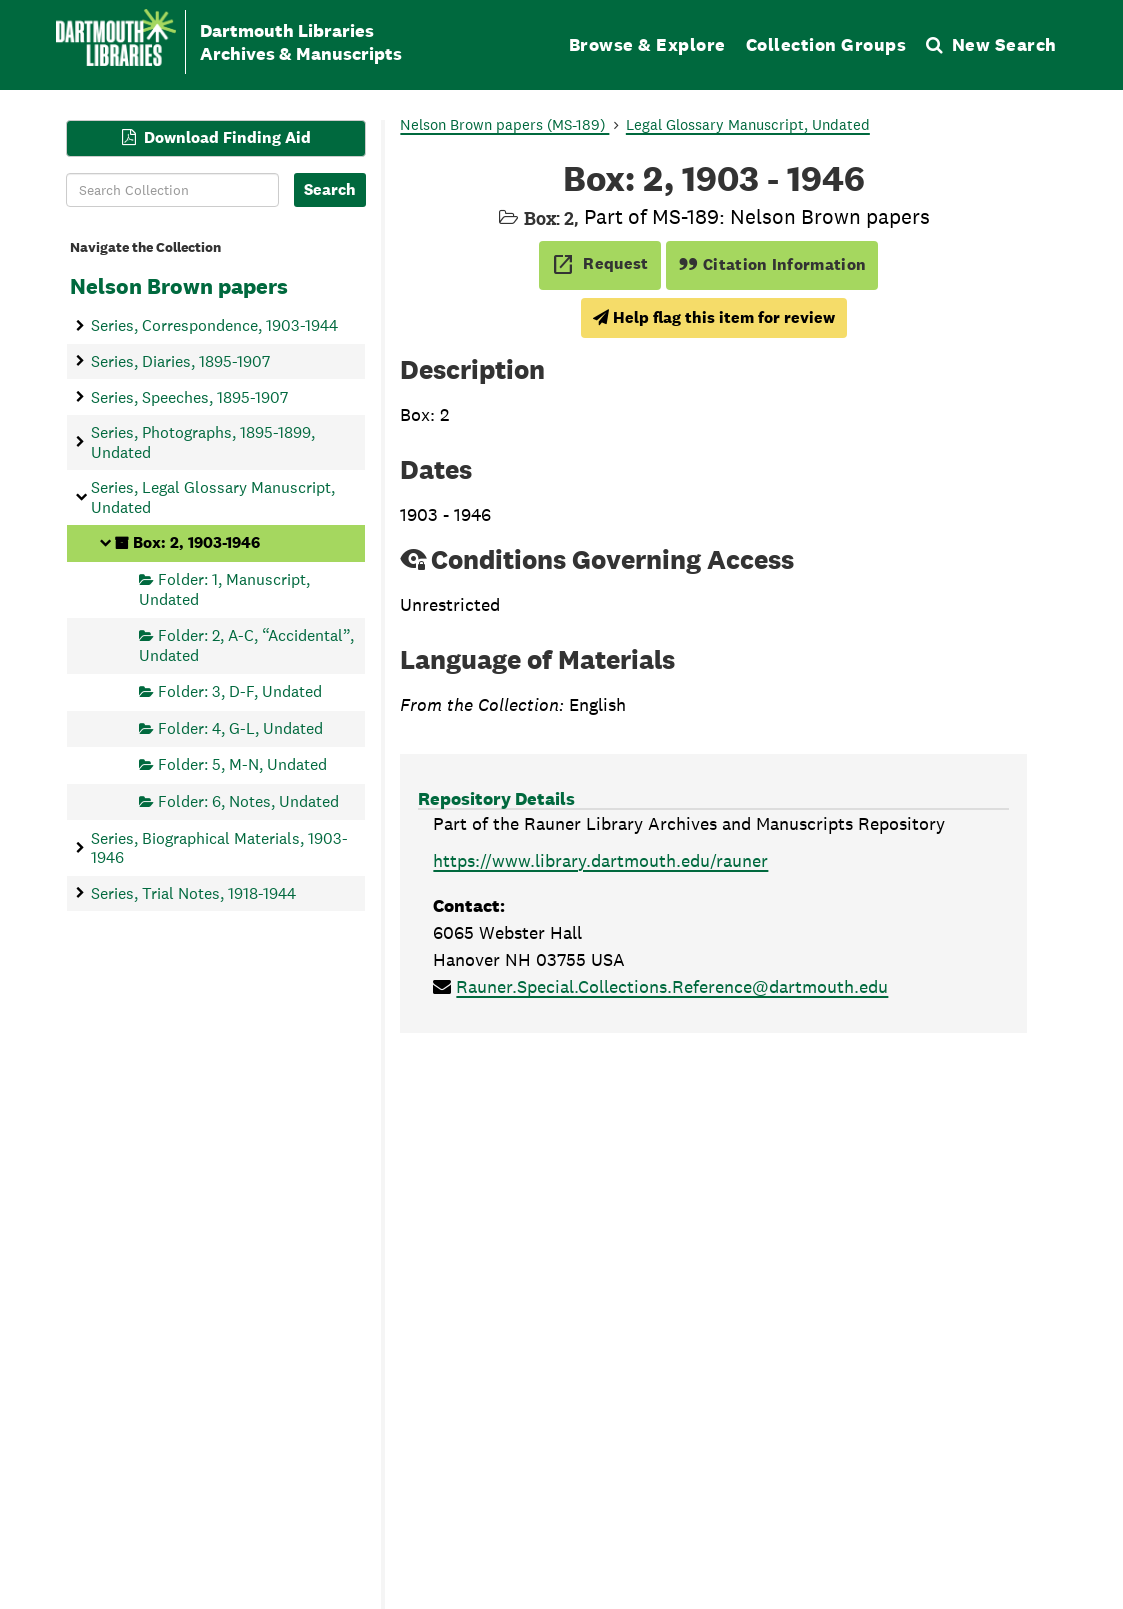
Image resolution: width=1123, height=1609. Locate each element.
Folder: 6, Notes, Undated (248, 800)
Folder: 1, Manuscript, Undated (224, 588)
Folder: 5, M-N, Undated (242, 764)
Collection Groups (826, 44)
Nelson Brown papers (179, 286)
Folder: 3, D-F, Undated (240, 691)
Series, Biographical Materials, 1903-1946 (219, 847)
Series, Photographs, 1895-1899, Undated (203, 442)
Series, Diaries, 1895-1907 (180, 360)
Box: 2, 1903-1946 (196, 542)
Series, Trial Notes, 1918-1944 (193, 892)
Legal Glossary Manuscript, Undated (748, 124)
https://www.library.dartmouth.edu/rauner (600, 860)
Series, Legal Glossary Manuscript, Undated (213, 497)
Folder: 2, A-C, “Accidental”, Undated (246, 644)
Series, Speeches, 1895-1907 (189, 396)
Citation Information (772, 264)
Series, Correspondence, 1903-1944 (214, 325)
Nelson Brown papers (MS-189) (504, 124)
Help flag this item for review (714, 317)
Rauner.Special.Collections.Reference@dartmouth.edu (672, 986)
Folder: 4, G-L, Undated (240, 727)
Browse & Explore (647, 44)
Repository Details (496, 798)
